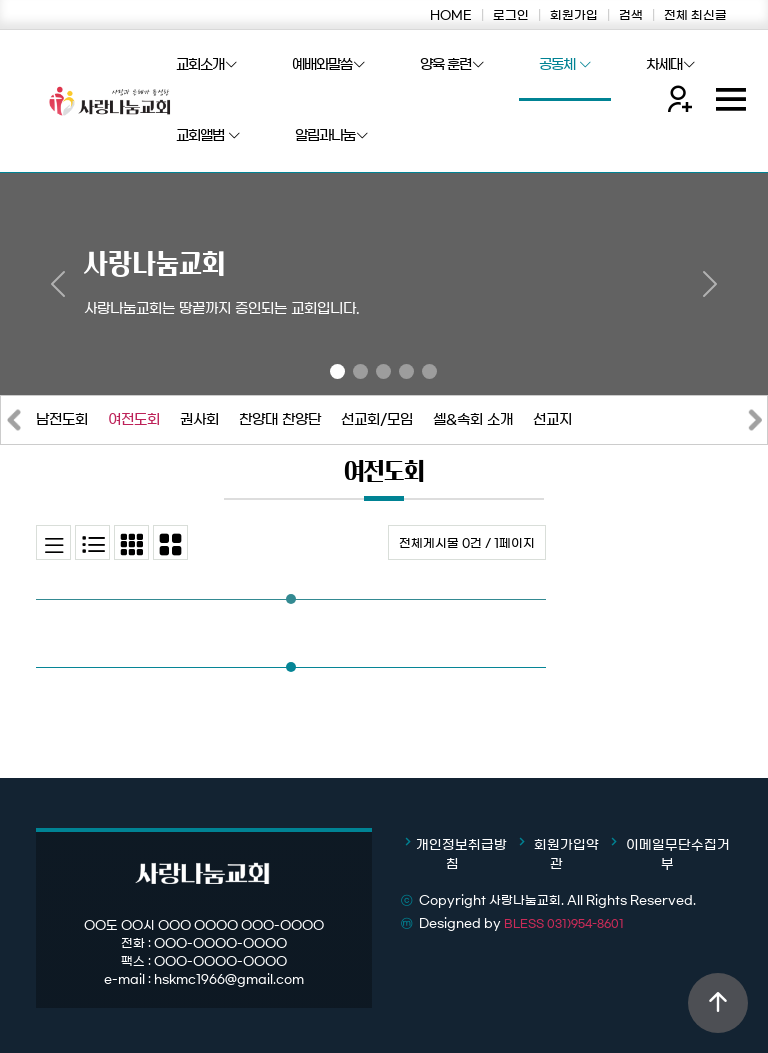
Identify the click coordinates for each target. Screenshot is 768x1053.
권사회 (199, 420)
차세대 (670, 66)
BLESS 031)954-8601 (564, 923)
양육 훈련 (452, 66)
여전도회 (134, 420)
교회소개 (206, 66)
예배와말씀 (328, 66)
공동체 (565, 66)
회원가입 (574, 15)
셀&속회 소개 (473, 420)
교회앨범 (208, 137)
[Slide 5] (429, 371)
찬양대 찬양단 (280, 420)
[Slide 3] (383, 371)
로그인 (511, 15)
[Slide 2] (360, 371)
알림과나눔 (331, 137)
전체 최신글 (695, 15)
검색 (631, 15)
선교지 (552, 420)
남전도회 (62, 420)
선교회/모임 (377, 420)
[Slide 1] (337, 371)
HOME (451, 15)
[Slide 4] (406, 371)
